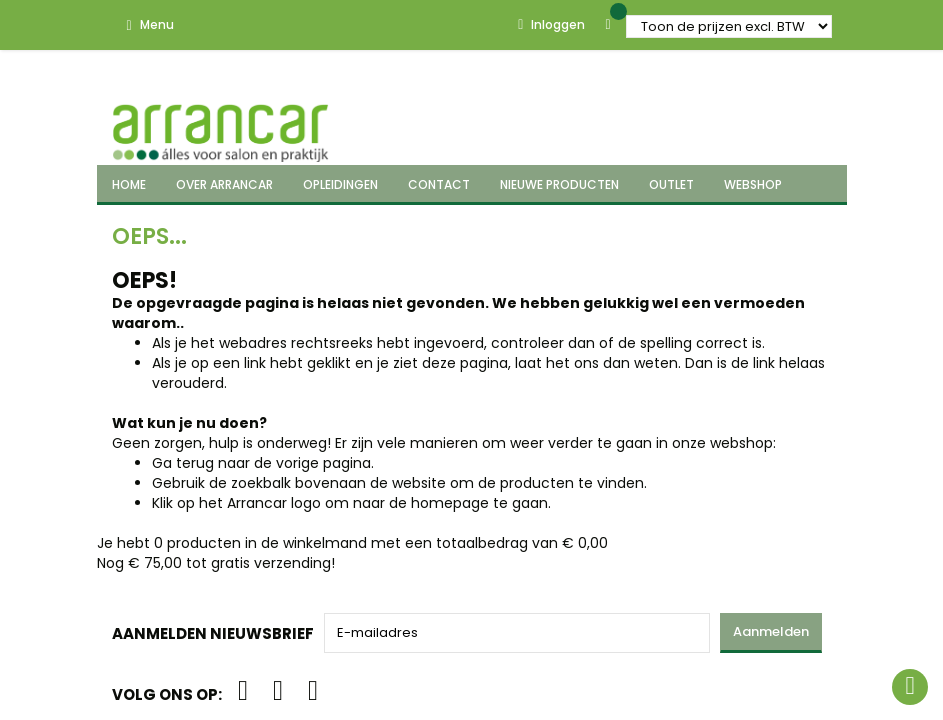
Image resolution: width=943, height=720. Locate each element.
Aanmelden (771, 631)
